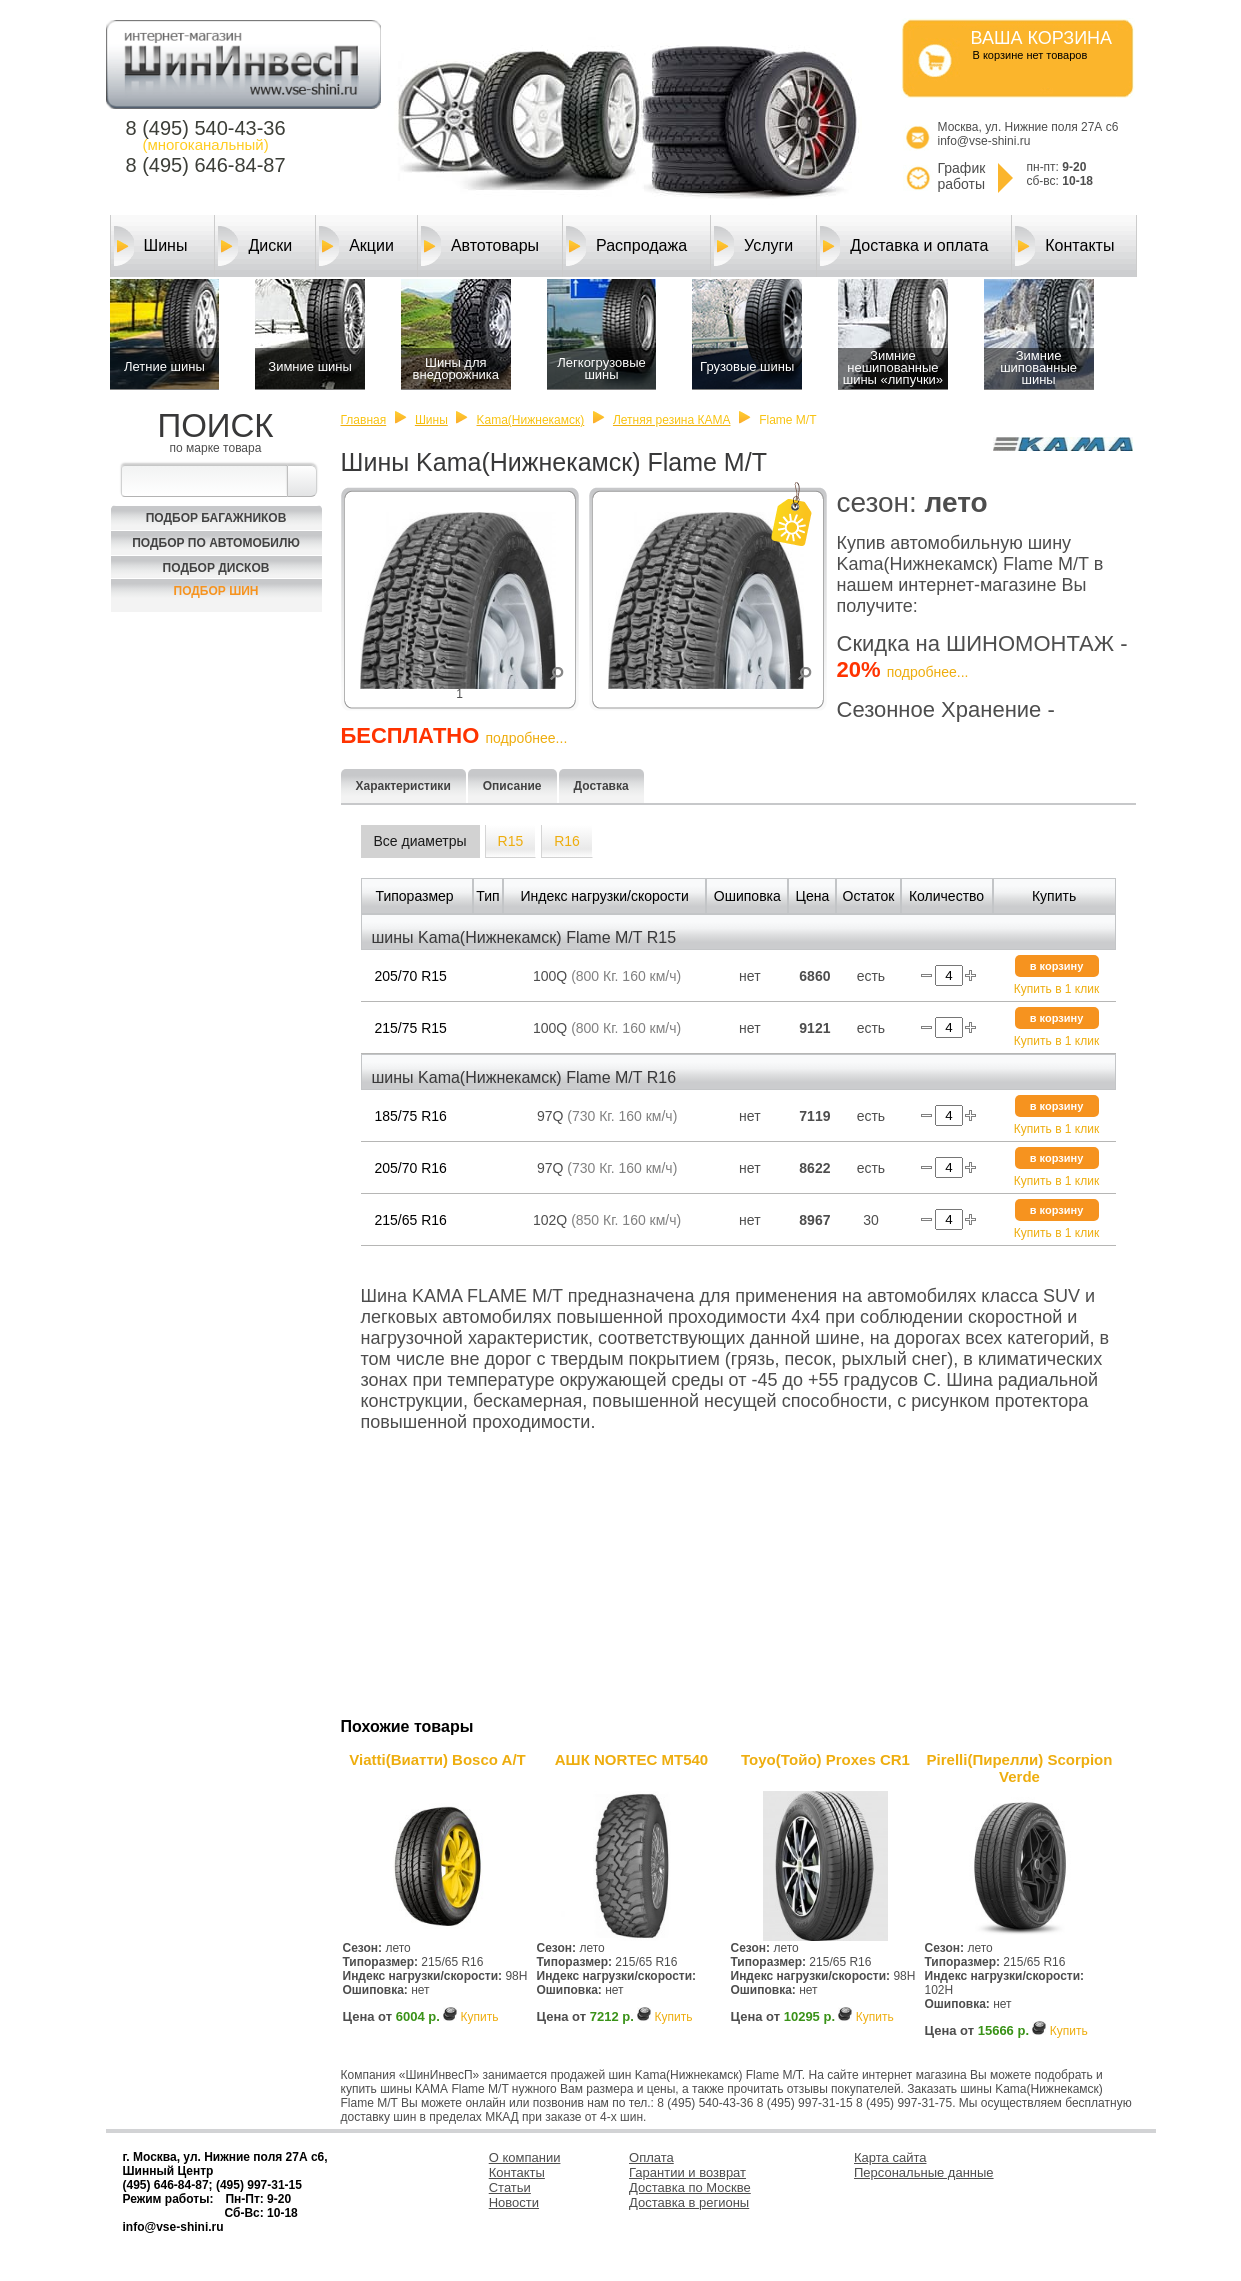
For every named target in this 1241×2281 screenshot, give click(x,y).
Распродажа (626, 246)
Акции (356, 246)
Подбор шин (216, 591)
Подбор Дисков (216, 568)
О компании (525, 2157)
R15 (511, 841)
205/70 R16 (411, 1168)
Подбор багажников (216, 518)
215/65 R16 (411, 1220)
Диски (255, 246)
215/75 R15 (411, 1028)
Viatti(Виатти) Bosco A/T (437, 1759)
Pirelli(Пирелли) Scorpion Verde (1020, 1768)
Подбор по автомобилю (216, 543)
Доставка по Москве (690, 2187)
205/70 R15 (411, 976)
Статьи (510, 2187)
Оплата (651, 2157)
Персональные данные (924, 2172)
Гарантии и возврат (687, 2172)
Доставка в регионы (689, 2202)
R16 (567, 841)
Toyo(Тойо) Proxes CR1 (825, 1759)
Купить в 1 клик (1056, 989)
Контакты (1064, 246)
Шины (151, 246)
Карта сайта (890, 2157)
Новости (514, 2202)
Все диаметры (420, 841)
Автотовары (480, 246)
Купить (479, 2017)
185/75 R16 (411, 1116)
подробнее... (928, 672)
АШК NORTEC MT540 (631, 1759)
